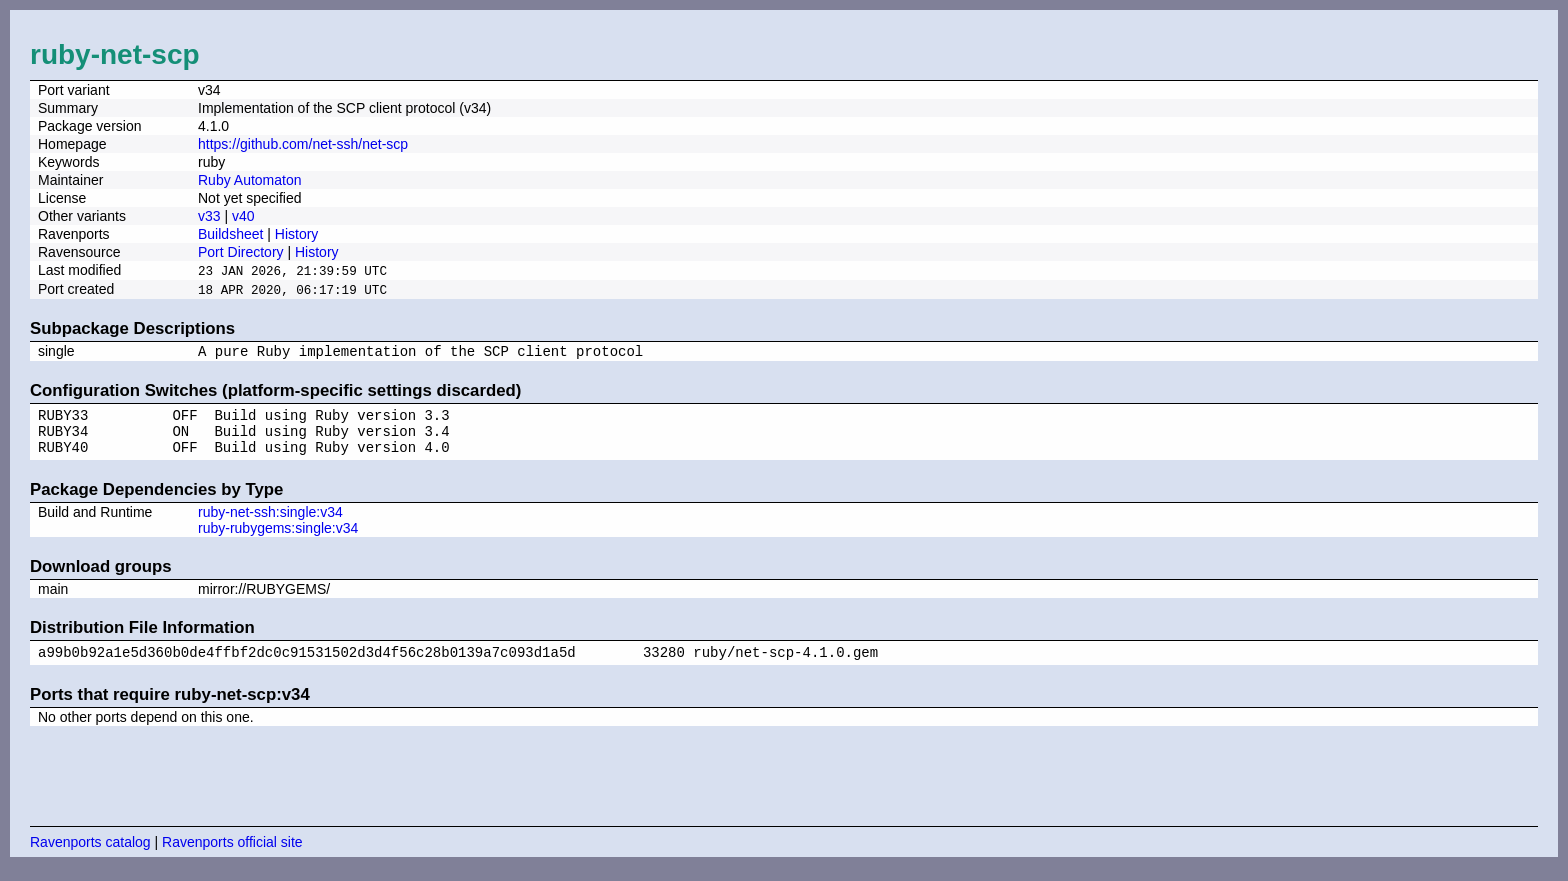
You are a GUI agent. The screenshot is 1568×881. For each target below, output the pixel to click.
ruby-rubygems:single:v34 (278, 539)
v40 (243, 216)
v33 (209, 216)
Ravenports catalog (90, 856)
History (297, 234)
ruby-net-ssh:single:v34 (270, 523)
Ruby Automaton (250, 180)
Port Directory (241, 252)
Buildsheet (230, 234)
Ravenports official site (232, 856)
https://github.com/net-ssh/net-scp (303, 144)
